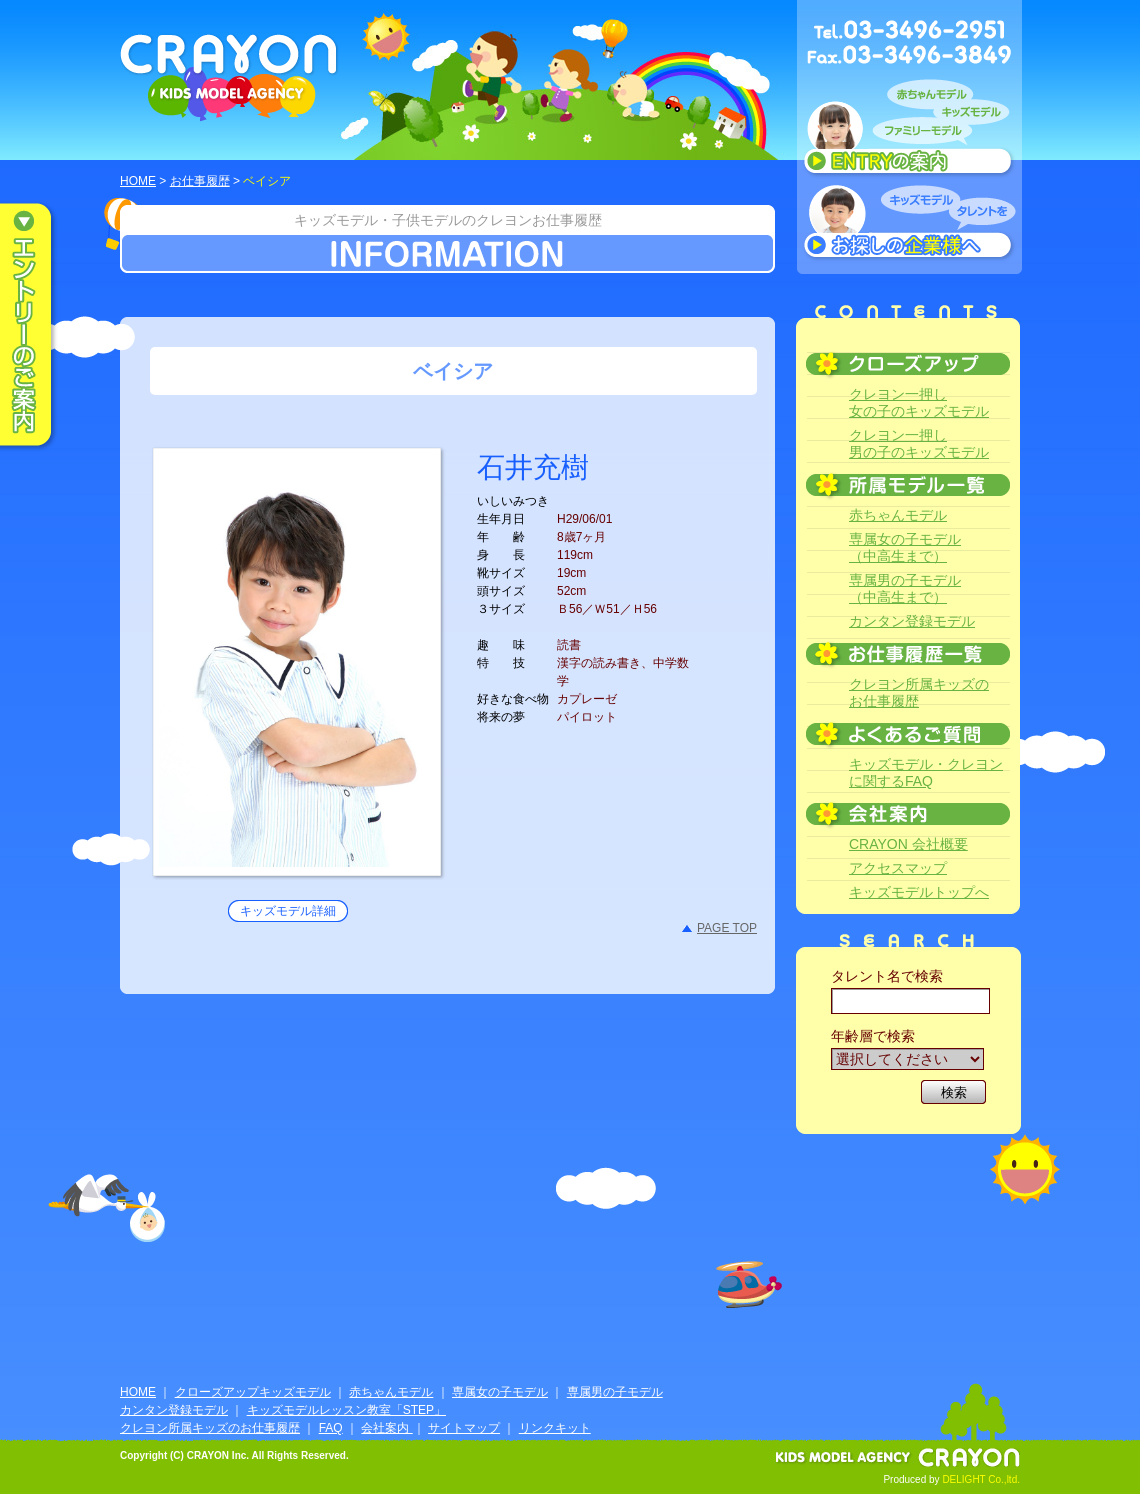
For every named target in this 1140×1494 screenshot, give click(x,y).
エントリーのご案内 (40, 326)
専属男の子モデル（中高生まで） (905, 588)
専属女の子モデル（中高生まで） (905, 547)
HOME (138, 181)
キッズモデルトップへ (919, 892)
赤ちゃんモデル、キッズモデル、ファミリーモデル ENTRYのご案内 (909, 132)
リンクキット (555, 1428)
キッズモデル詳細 (288, 911)
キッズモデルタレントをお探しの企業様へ (909, 224)
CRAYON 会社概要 (908, 844)
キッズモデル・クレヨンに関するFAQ (926, 772)
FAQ (331, 1428)
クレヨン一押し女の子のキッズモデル (919, 402)
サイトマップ (464, 1428)
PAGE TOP (727, 928)
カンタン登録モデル (912, 621)
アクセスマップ (898, 868)
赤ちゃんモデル (898, 515)
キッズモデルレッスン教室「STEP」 (346, 1410)
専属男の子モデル (615, 1392)
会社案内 (386, 1428)
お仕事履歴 (200, 181)
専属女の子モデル (500, 1392)
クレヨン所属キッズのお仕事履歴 (919, 692)
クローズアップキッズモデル (253, 1392)
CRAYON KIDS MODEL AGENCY (229, 77)
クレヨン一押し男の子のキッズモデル (919, 443)
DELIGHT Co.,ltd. (981, 1479)
